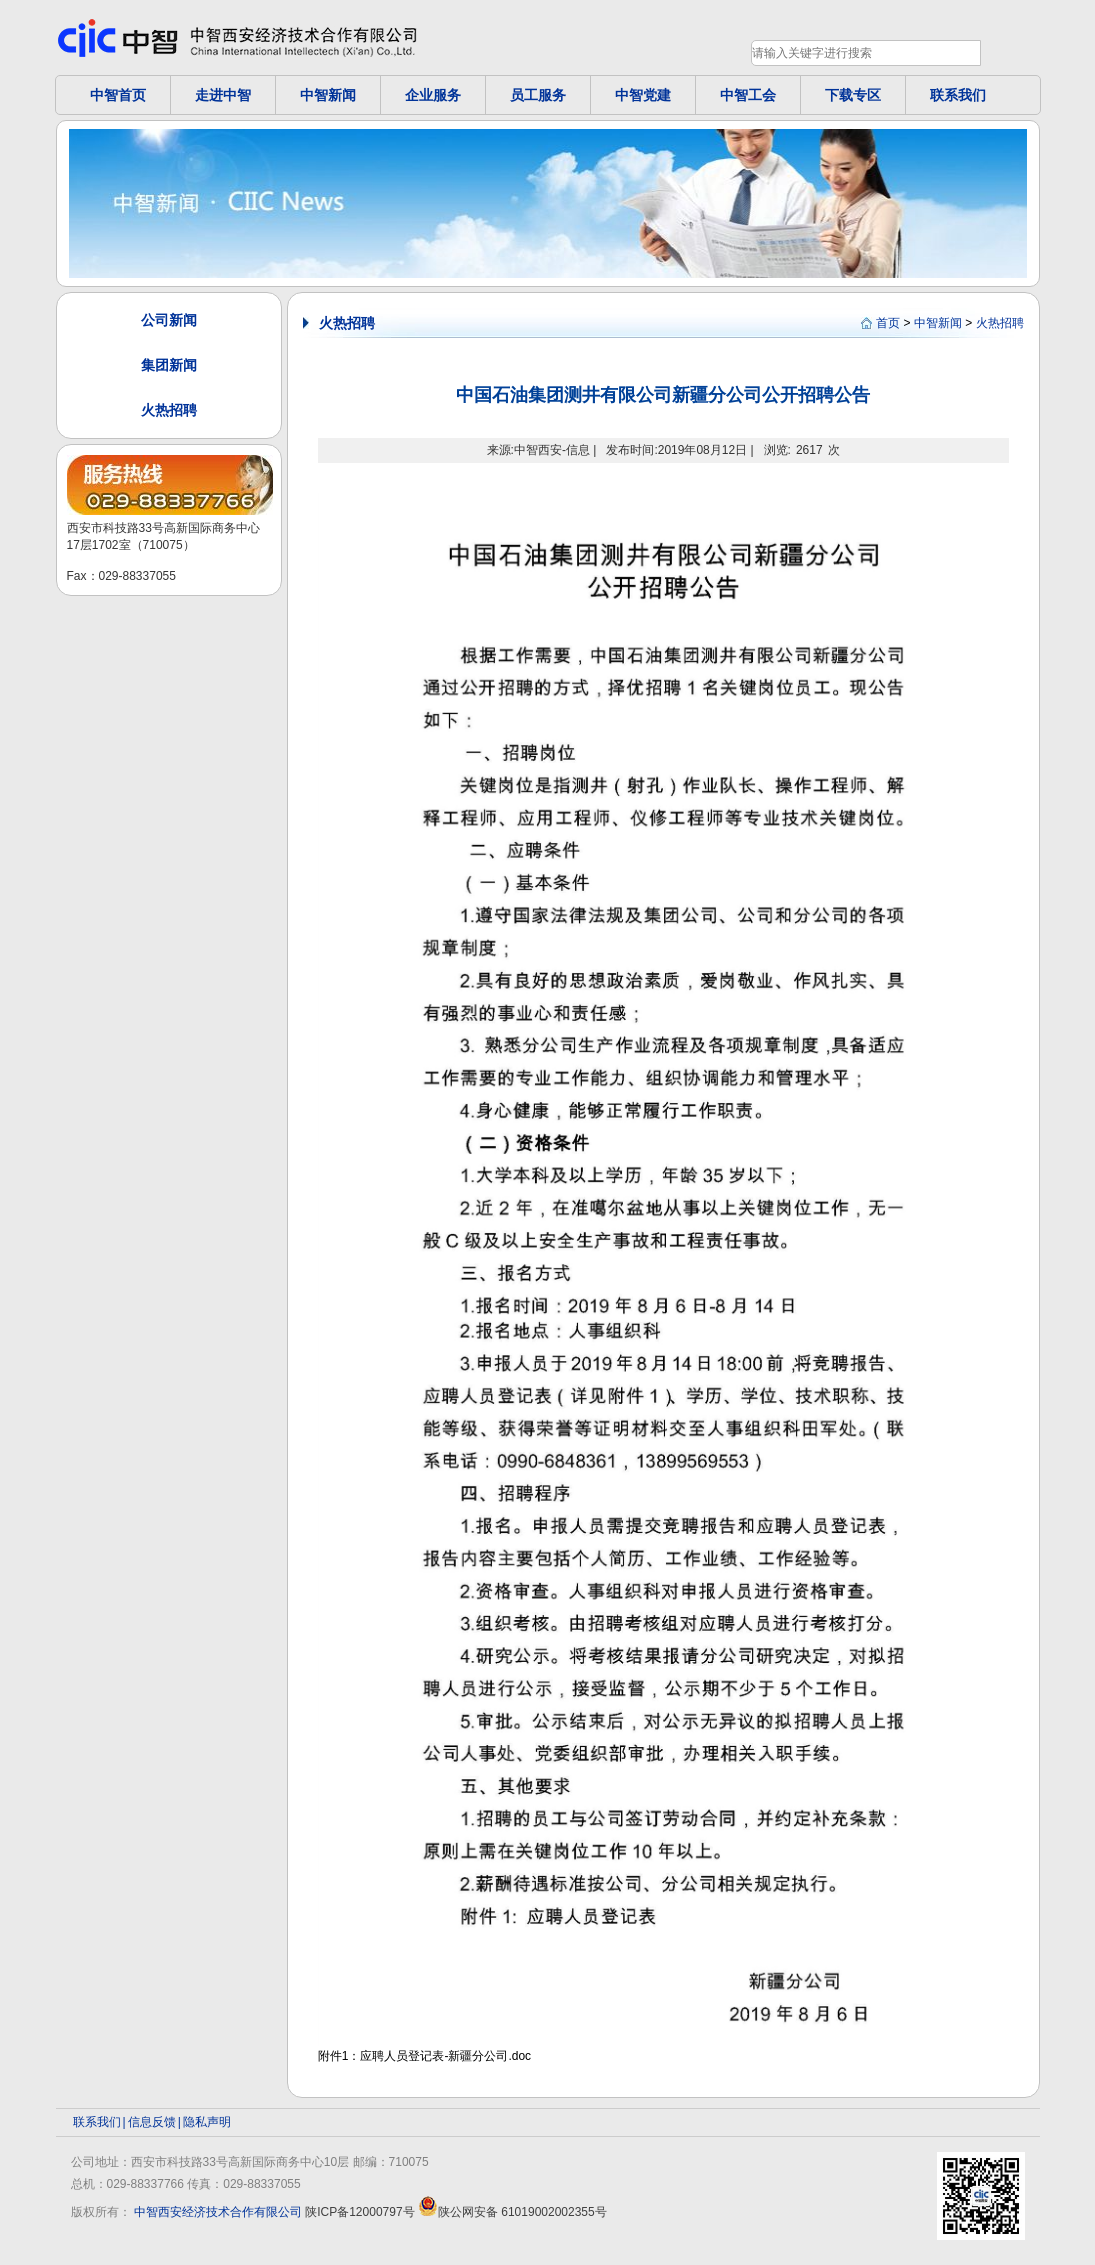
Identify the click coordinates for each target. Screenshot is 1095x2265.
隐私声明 (207, 2122)
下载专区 (853, 95)
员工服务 (538, 95)
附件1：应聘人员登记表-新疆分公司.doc (424, 2056)
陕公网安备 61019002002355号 (512, 2212)
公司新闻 (169, 320)
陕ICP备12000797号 (359, 2212)
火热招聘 (169, 410)
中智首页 (118, 95)
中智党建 (643, 95)
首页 (888, 323)
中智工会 (748, 95)
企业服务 (433, 95)
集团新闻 (169, 365)
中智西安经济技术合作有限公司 (218, 2212)
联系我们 (958, 95)
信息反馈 (152, 2122)
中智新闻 (328, 95)
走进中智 (223, 95)
